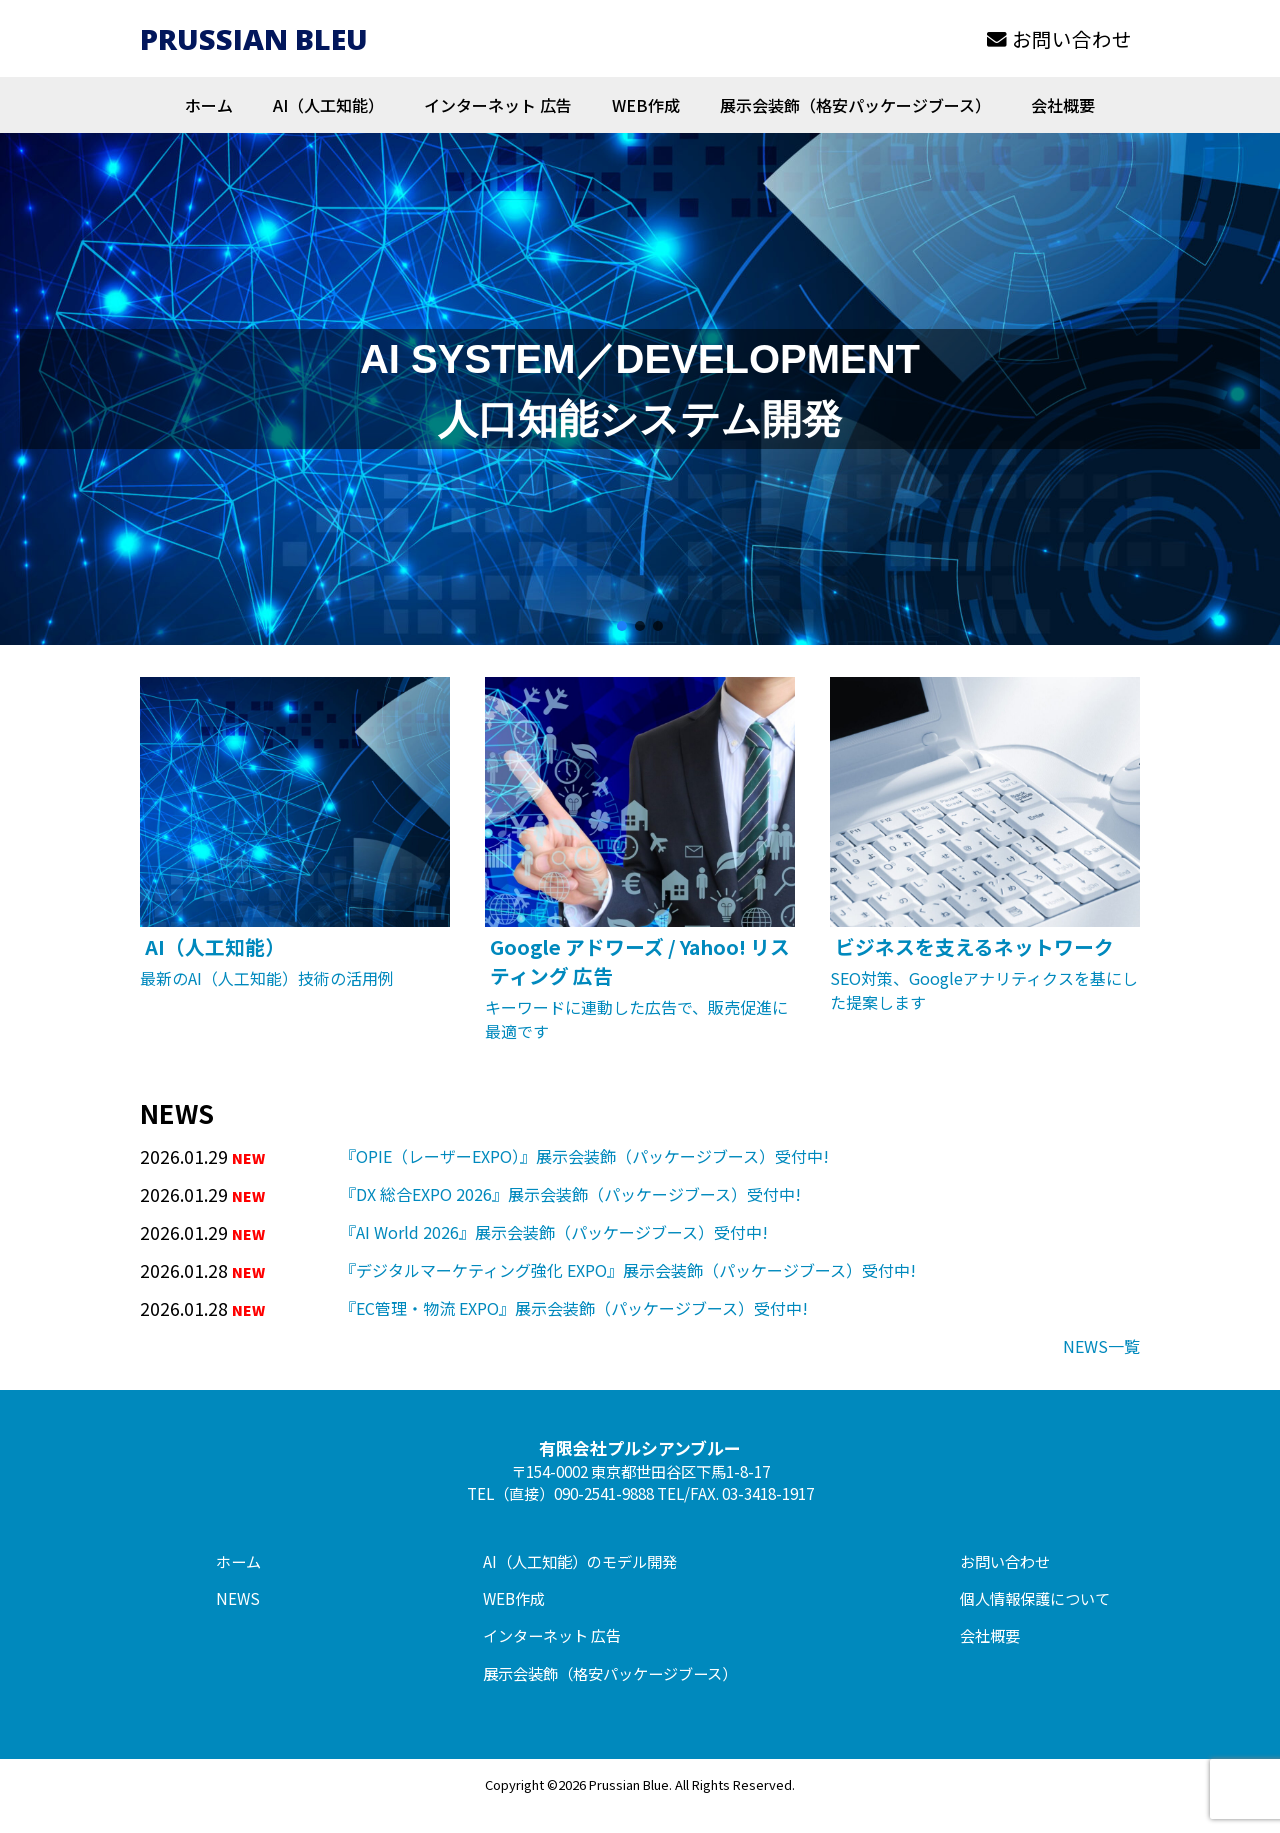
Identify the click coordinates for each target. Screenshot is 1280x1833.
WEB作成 (646, 105)
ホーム (209, 105)
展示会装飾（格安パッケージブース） (855, 105)
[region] (640, 389)
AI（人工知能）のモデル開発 (580, 1561)
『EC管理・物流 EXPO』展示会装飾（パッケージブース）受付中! (574, 1308)
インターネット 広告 (498, 105)
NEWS (238, 1598)
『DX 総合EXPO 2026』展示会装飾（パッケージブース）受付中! (570, 1194)
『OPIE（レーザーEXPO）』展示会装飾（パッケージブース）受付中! (584, 1156)
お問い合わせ (1059, 38)
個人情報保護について (1035, 1598)
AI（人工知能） (328, 105)
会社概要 (1063, 105)
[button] (622, 626)
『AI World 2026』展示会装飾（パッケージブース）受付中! (554, 1232)
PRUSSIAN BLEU (254, 38)
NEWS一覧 (1101, 1346)
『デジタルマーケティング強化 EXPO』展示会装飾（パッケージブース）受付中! (628, 1270)
